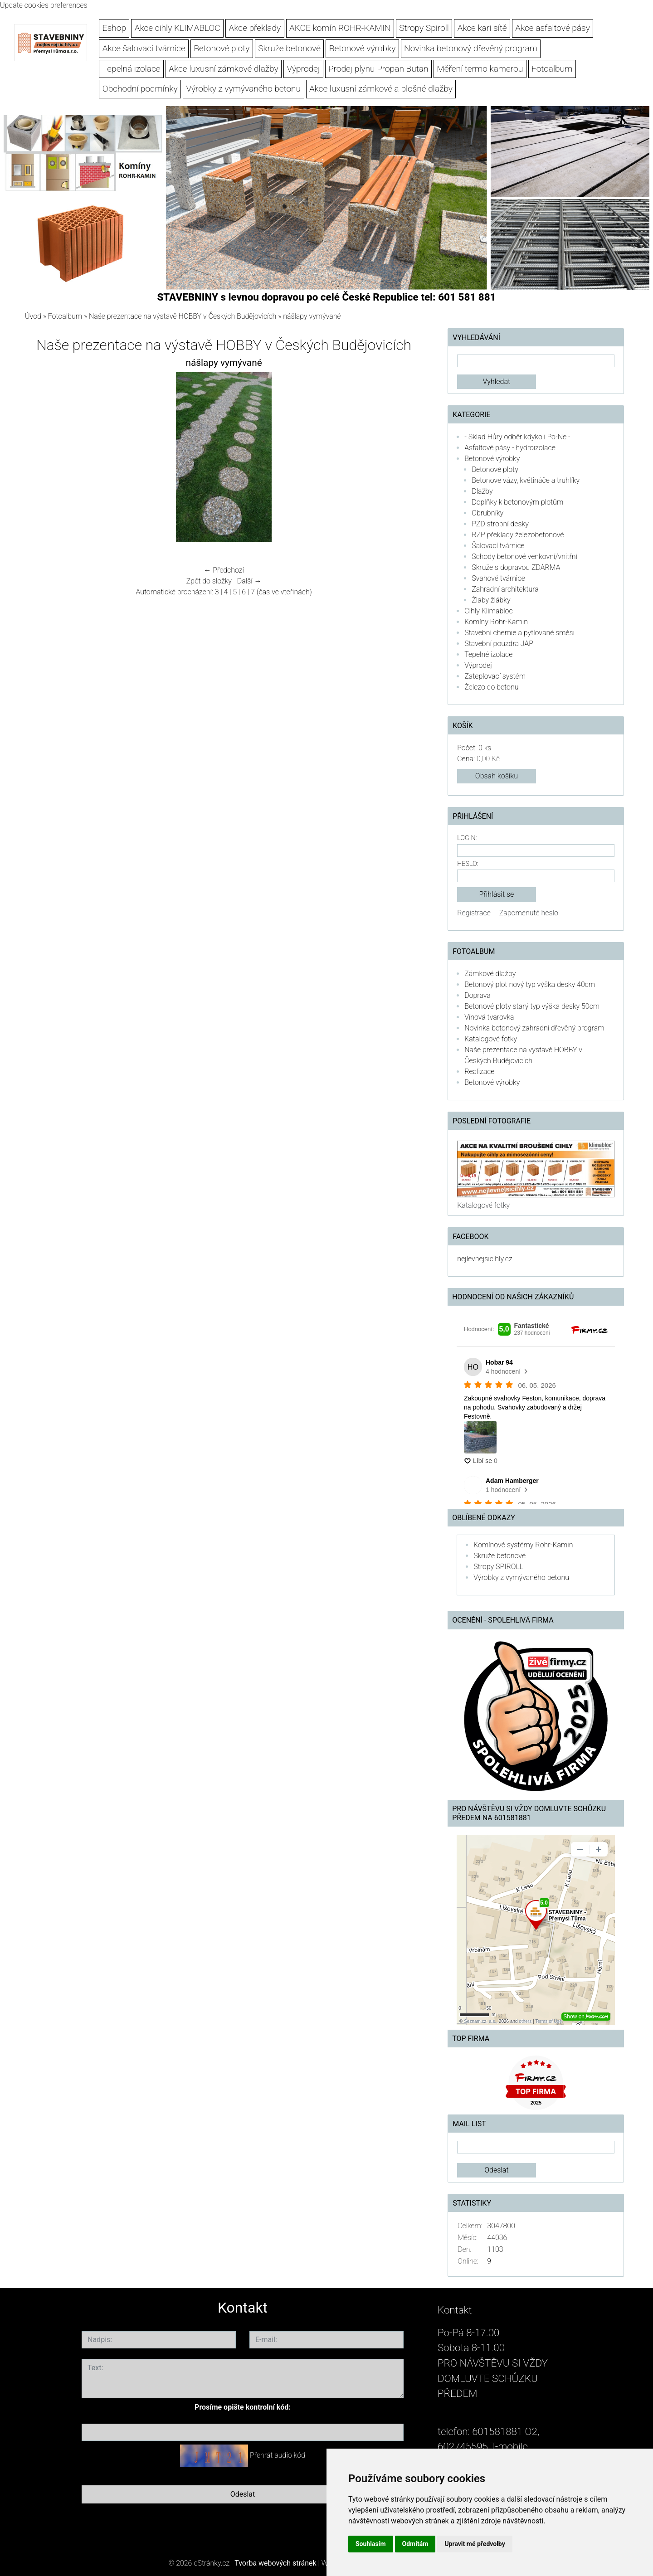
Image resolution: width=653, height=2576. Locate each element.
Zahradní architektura (505, 589)
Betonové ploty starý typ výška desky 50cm (531, 1006)
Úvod (33, 316)
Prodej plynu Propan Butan (378, 68)
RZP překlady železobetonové (518, 534)
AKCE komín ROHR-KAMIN (339, 28)
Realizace (479, 1071)
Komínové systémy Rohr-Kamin (523, 1545)
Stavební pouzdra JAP (498, 643)
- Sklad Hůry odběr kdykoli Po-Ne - (517, 437)
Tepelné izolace (488, 654)
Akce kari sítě (482, 28)
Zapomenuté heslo (528, 913)
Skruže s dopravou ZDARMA (516, 567)
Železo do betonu (491, 687)
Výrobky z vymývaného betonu (243, 88)
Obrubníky (487, 513)
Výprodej (303, 68)
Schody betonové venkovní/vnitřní (524, 556)
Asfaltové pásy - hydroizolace (510, 447)
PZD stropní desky (500, 524)
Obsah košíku (496, 776)
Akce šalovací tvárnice (143, 48)
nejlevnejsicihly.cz (484, 1258)
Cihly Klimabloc (488, 611)
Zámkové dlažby (490, 973)
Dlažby (482, 491)
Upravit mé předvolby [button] (474, 2543)
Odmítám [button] (415, 2543)
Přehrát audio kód (277, 2455)
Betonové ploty (221, 48)
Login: (467, 838)
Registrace (474, 913)
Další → (249, 581)
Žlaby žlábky (491, 600)
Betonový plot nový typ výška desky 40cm (529, 984)
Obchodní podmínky (140, 88)
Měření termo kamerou (480, 68)
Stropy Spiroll (424, 28)
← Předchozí (224, 570)
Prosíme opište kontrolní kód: (243, 2407)
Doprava (477, 995)
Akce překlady (255, 28)
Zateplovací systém (495, 676)
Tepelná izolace (131, 68)
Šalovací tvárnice (498, 545)
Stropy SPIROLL (498, 1566)
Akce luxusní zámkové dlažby (223, 68)
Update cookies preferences (44, 5)
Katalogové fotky (490, 1039)
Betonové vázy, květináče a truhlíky (526, 480)
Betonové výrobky (362, 48)
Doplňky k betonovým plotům (517, 502)
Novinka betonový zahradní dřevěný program (534, 1028)
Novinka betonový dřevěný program (470, 48)
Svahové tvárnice (498, 578)
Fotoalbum (551, 68)
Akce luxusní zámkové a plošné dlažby (381, 88)
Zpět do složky (209, 581)
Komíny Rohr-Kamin (496, 621)
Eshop (114, 28)
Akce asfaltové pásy (552, 28)
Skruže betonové (289, 48)
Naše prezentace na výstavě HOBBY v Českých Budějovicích (182, 316)
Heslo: (467, 864)
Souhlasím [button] (371, 2543)
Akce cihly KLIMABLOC (177, 28)
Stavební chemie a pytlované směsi (519, 632)
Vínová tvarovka (489, 1017)
